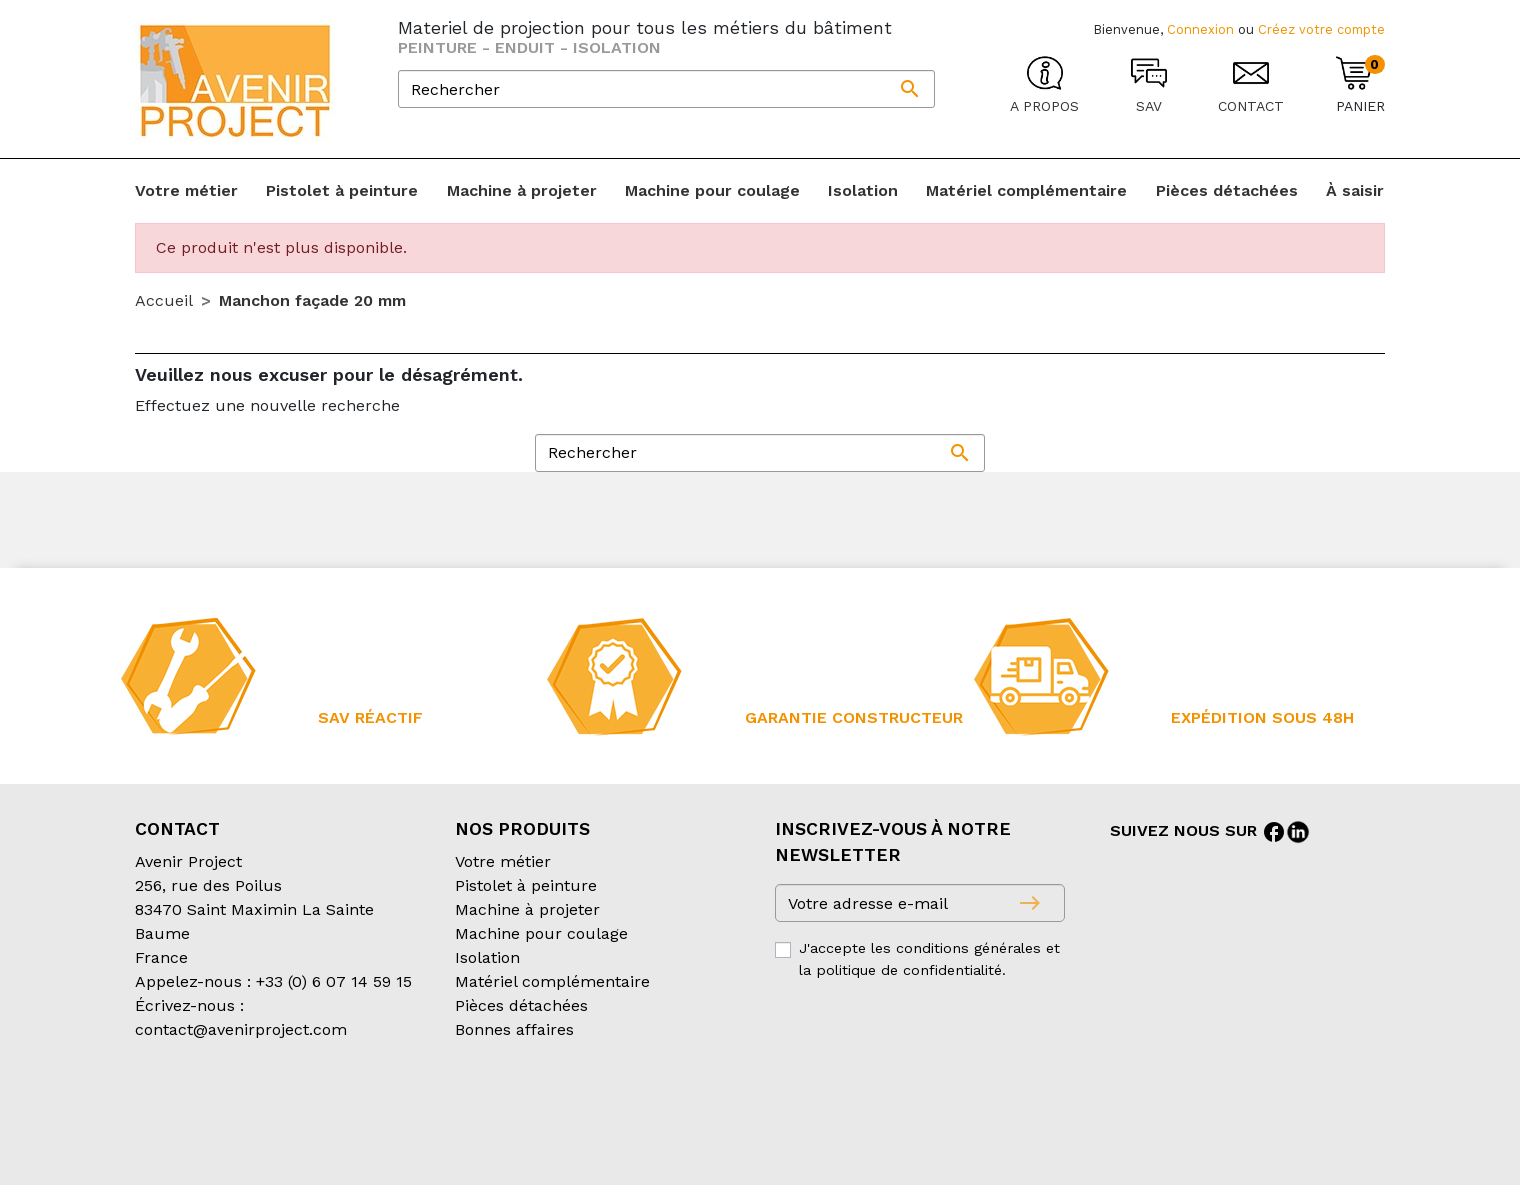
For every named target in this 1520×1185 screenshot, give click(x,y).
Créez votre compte (1321, 29)
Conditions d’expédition (470, 1109)
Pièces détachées (521, 1005)
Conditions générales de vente (251, 1109)
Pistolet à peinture (526, 885)
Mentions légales (638, 1109)
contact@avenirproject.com (241, 1029)
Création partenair (215, 1133)
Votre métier (503, 861)
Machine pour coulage (541, 933)
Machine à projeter (527, 909)
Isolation (487, 957)
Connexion (1200, 29)
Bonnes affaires (514, 1029)
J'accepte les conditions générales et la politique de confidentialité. (929, 959)
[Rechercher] (666, 89)
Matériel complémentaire (552, 981)
